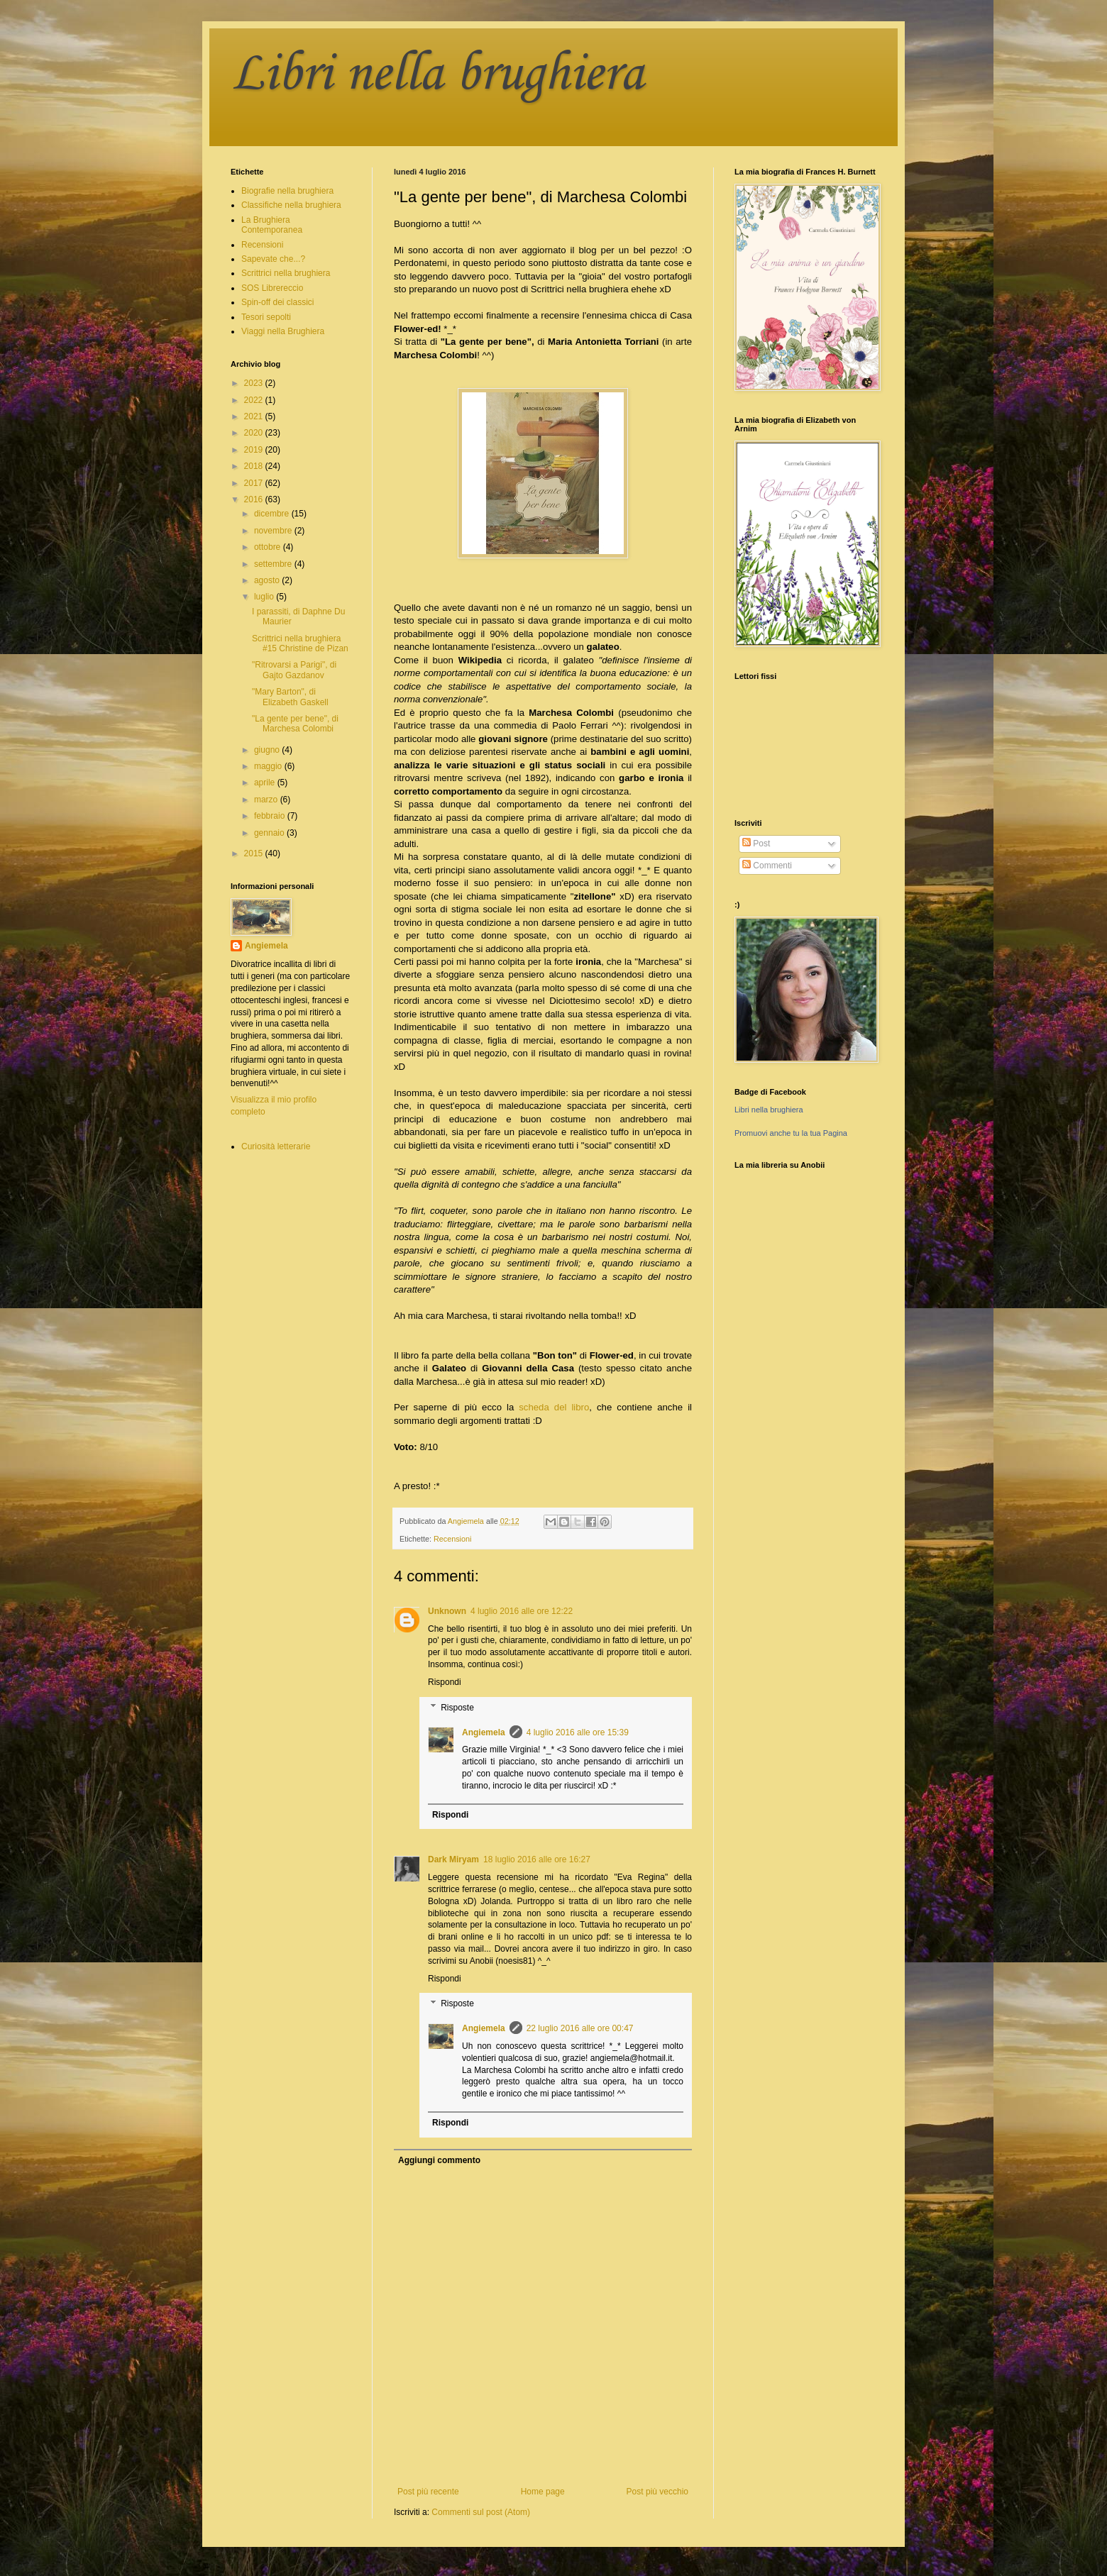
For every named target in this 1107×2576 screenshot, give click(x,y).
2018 (254, 466)
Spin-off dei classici (277, 302)
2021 (254, 416)
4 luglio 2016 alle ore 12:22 (521, 1611)
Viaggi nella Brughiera (282, 331)
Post (756, 843)
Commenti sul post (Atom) (480, 2512)
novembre (274, 531)
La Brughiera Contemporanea (271, 225)
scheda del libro (554, 1407)
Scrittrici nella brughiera (285, 273)
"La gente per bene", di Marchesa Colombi (295, 724)
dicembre (273, 514)
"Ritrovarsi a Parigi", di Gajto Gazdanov (294, 670)
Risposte (457, 1708)
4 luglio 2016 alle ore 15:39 (578, 1732)
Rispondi (444, 1682)
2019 (254, 450)
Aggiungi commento (439, 2160)
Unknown (447, 1611)
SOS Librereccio (272, 288)
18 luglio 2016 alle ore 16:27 (536, 1859)
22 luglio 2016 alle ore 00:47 (580, 2028)
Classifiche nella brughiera (291, 205)
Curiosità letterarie (275, 1146)
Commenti (767, 865)
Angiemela (483, 1732)
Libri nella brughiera (437, 75)
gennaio (270, 833)
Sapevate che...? (273, 259)
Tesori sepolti (266, 317)
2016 (254, 499)
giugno (268, 750)
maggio (269, 766)
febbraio (270, 816)
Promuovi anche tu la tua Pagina (790, 1133)
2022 (254, 400)
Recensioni (452, 1539)
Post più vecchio (657, 2492)
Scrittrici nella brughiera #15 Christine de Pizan (300, 643)
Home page (543, 2492)
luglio (265, 597)
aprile (265, 782)
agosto (268, 580)
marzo (267, 800)
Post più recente (428, 2492)
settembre (274, 564)
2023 (254, 383)
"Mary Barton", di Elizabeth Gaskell (290, 697)
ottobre (268, 547)
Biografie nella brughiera (287, 191)
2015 (254, 853)
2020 (254, 433)
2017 (254, 483)
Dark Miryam (453, 1859)
